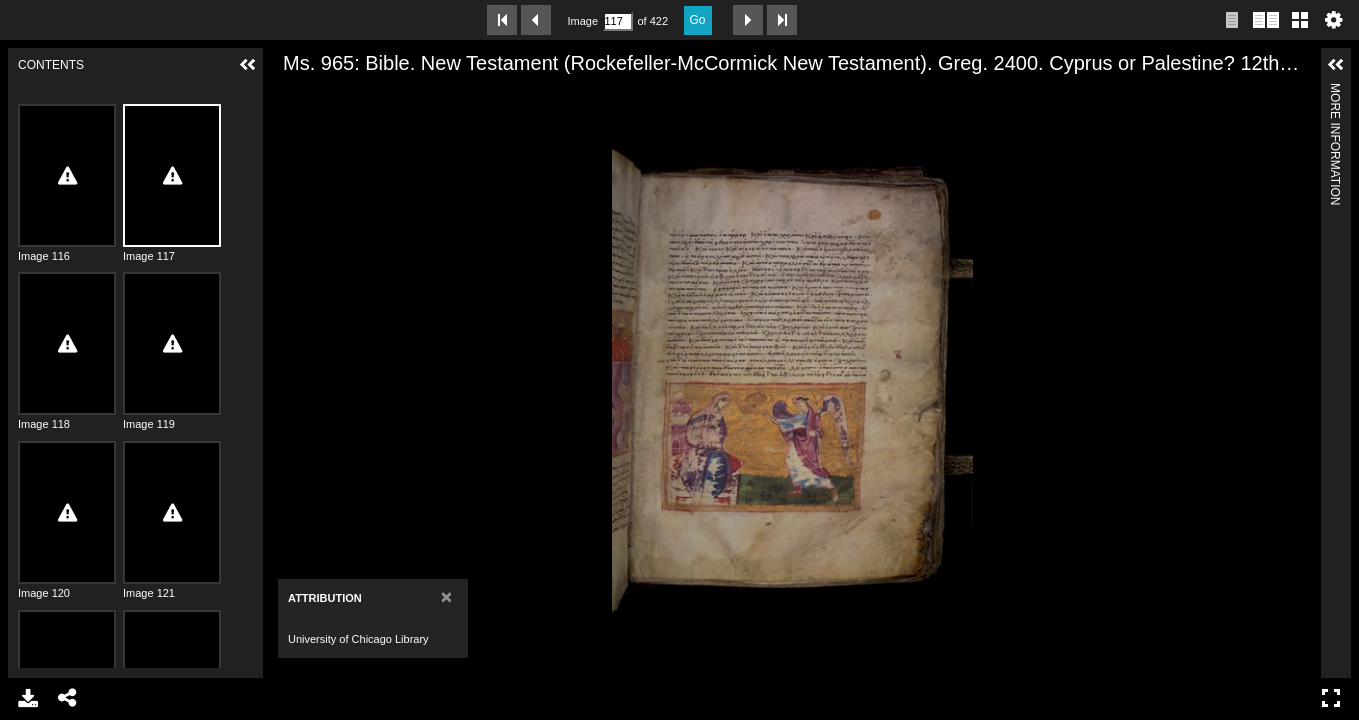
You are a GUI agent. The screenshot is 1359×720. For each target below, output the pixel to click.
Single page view (1232, 20)
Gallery (1300, 20)
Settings (1334, 20)
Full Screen (1331, 698)
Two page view (1266, 20)
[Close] (446, 596)
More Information (1335, 91)
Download (28, 698)
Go (698, 20)
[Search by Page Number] (618, 21)
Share (68, 698)
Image (583, 21)
